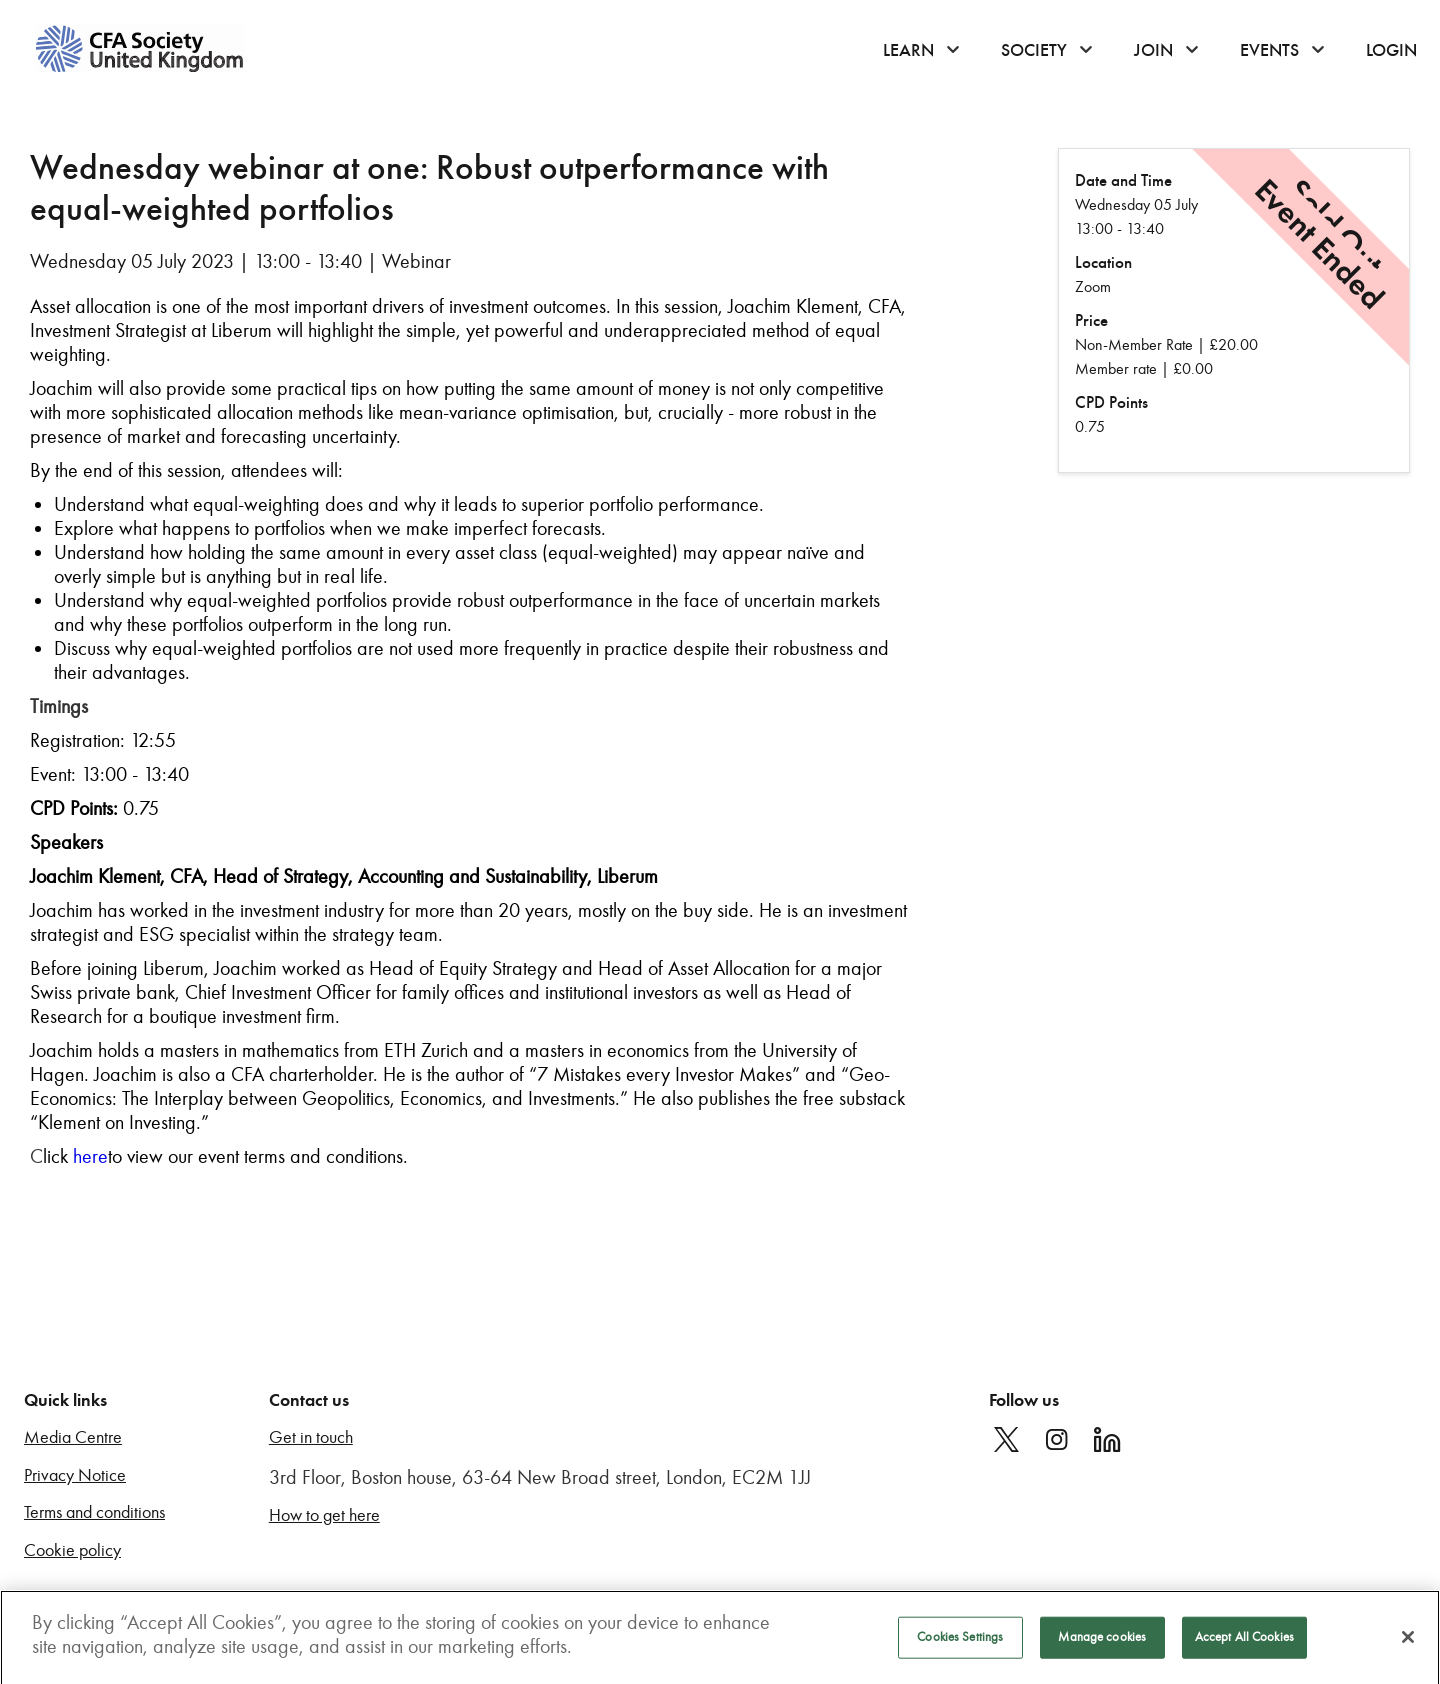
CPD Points (1111, 402)
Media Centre (73, 1437)
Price (1091, 320)
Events (1269, 50)
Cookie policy (72, 1550)
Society (1034, 50)
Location (1103, 262)
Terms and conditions (94, 1512)
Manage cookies (1102, 1642)
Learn (908, 50)
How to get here (324, 1515)
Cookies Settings (960, 1642)
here (90, 1156)
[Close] (1408, 1642)
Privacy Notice (75, 1475)
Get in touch (311, 1437)
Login (1391, 50)
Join (1153, 50)
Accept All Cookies (1244, 1642)
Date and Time (1123, 180)
